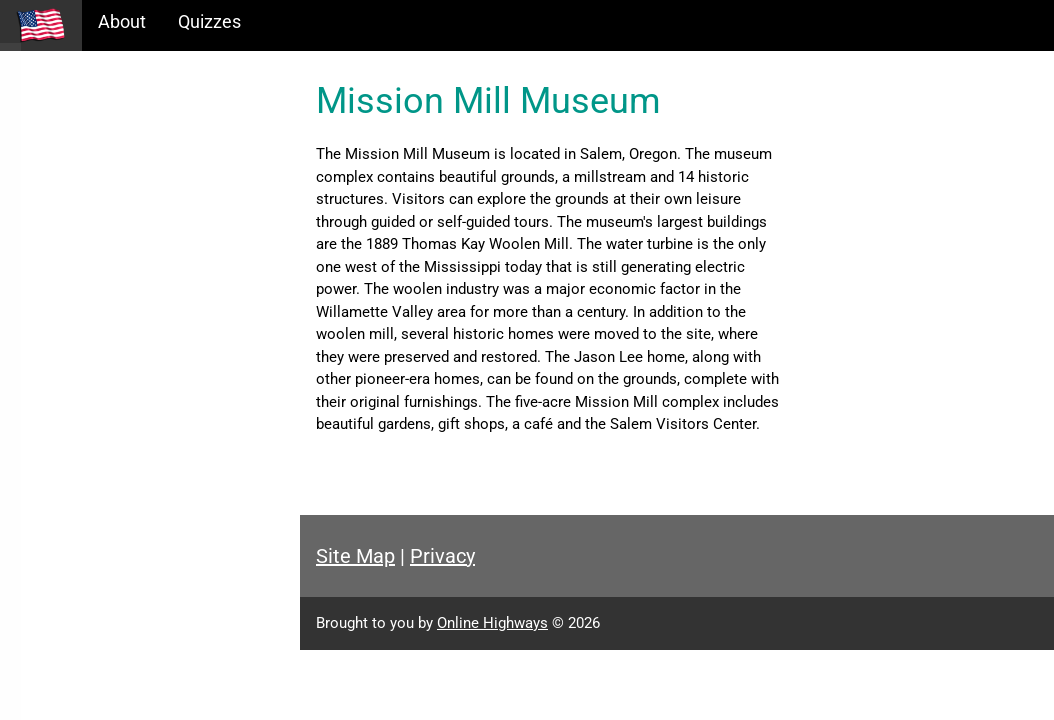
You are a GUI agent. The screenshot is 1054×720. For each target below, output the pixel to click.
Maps (38, 216)
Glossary (50, 259)
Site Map (355, 556)
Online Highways (492, 623)
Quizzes (209, 21)
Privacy (442, 556)
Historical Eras (73, 130)
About (122, 21)
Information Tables (91, 173)
